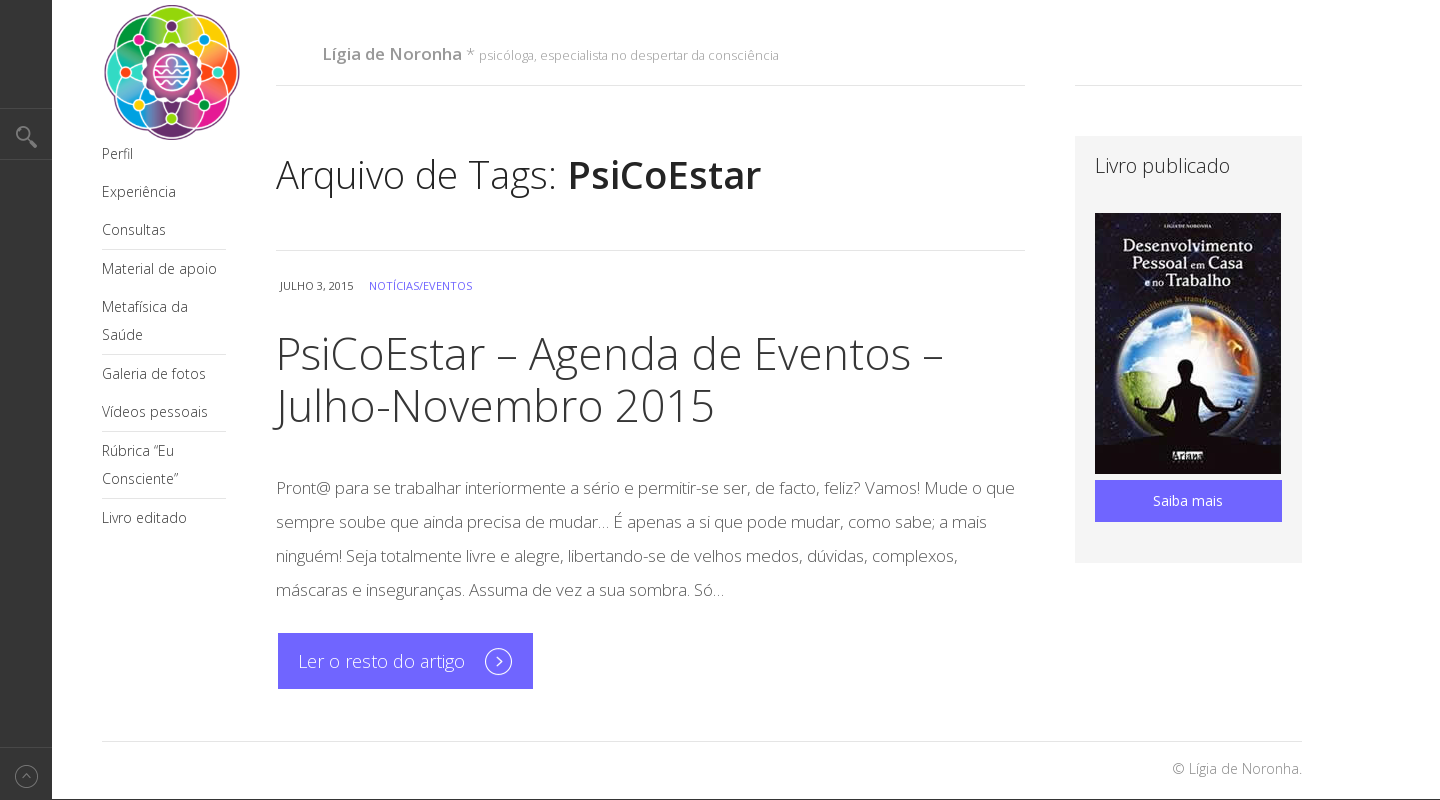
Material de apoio (159, 268)
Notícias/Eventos (420, 285)
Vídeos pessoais (155, 411)
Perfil (117, 153)
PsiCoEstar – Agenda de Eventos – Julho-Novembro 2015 (610, 379)
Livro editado (144, 517)
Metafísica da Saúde (145, 320)
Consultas (134, 229)
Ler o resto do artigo (381, 661)
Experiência (139, 191)
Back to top (26, 773)
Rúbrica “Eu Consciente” (140, 464)
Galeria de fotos (154, 373)
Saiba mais (1188, 500)
